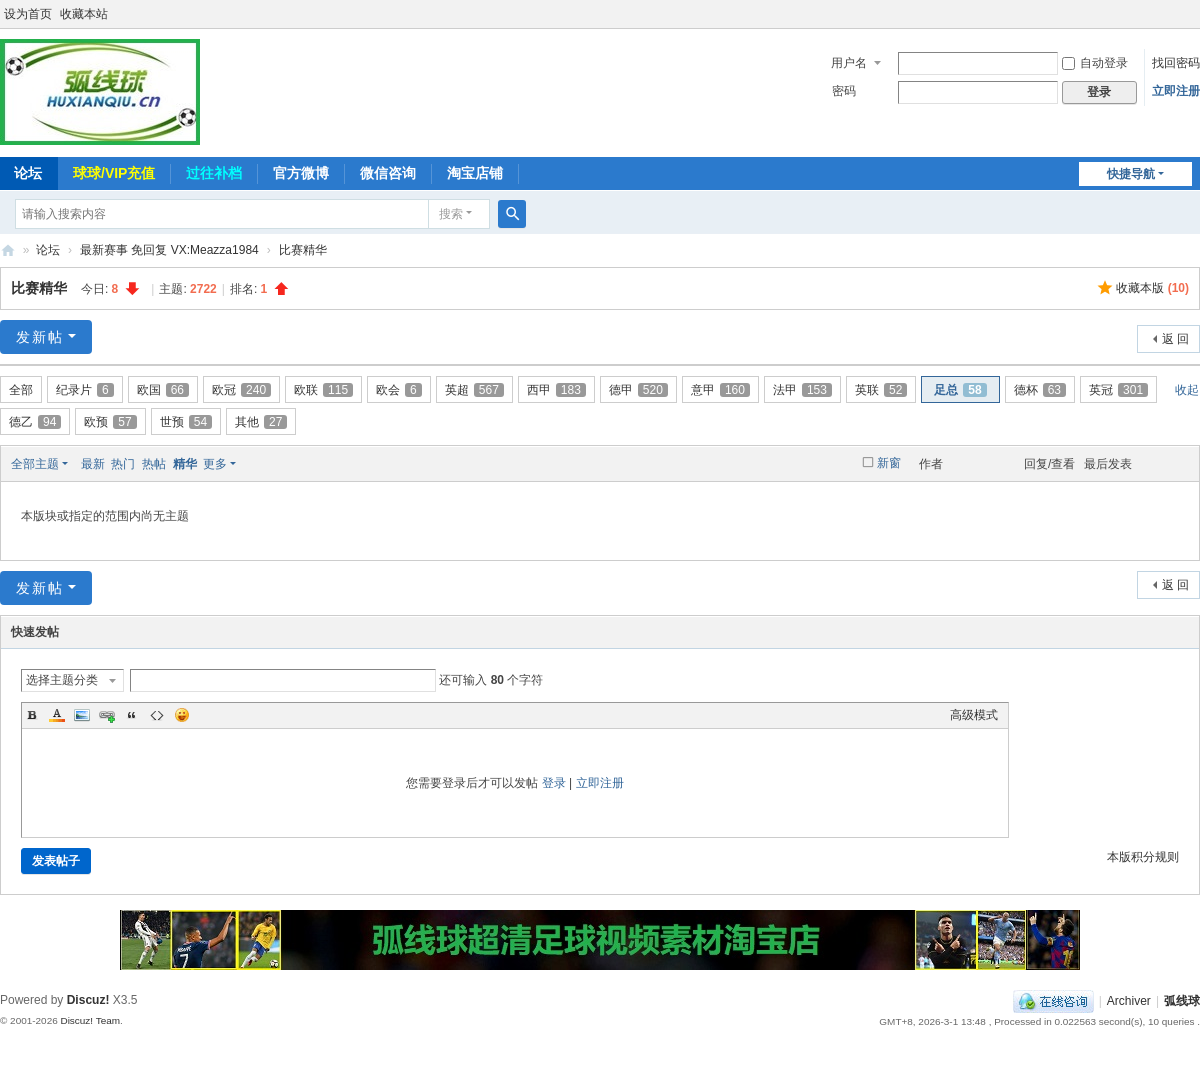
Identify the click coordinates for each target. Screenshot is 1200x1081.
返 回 (1175, 339)
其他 (261, 422)
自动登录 (1095, 63)
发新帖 (40, 337)
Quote (132, 715)
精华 (185, 464)
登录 (554, 783)
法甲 (802, 390)
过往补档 (214, 173)
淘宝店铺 (475, 173)
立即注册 (1176, 91)
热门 (123, 464)
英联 (881, 390)
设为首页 (28, 14)
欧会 (399, 390)
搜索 (451, 214)
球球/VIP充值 (114, 173)
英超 (474, 390)
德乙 (35, 422)
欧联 (323, 390)
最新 (93, 464)
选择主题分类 (62, 680)
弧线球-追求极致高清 (8, 250)
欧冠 (241, 390)
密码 (844, 91)
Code (157, 715)
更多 (215, 464)
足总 (960, 390)
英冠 (1118, 390)
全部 (21, 390)
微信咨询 (388, 173)
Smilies (182, 715)
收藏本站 (84, 14)
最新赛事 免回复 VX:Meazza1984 (169, 250)
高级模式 (974, 715)
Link (107, 715)
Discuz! (88, 1000)
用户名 (849, 63)
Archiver (1129, 1001)
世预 (186, 422)
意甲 (720, 390)
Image (82, 715)
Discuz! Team (90, 1020)
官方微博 (301, 173)
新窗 (889, 463)
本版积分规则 (1143, 857)
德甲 (638, 390)
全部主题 (35, 464)
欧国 (163, 390)
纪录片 (85, 390)
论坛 (48, 250)
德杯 (1040, 390)
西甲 (556, 390)
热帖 (154, 464)
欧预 (110, 422)
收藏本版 (1152, 288)
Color (57, 715)
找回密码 (1176, 63)
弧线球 (1182, 1001)
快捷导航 (1131, 174)
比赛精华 (303, 250)
